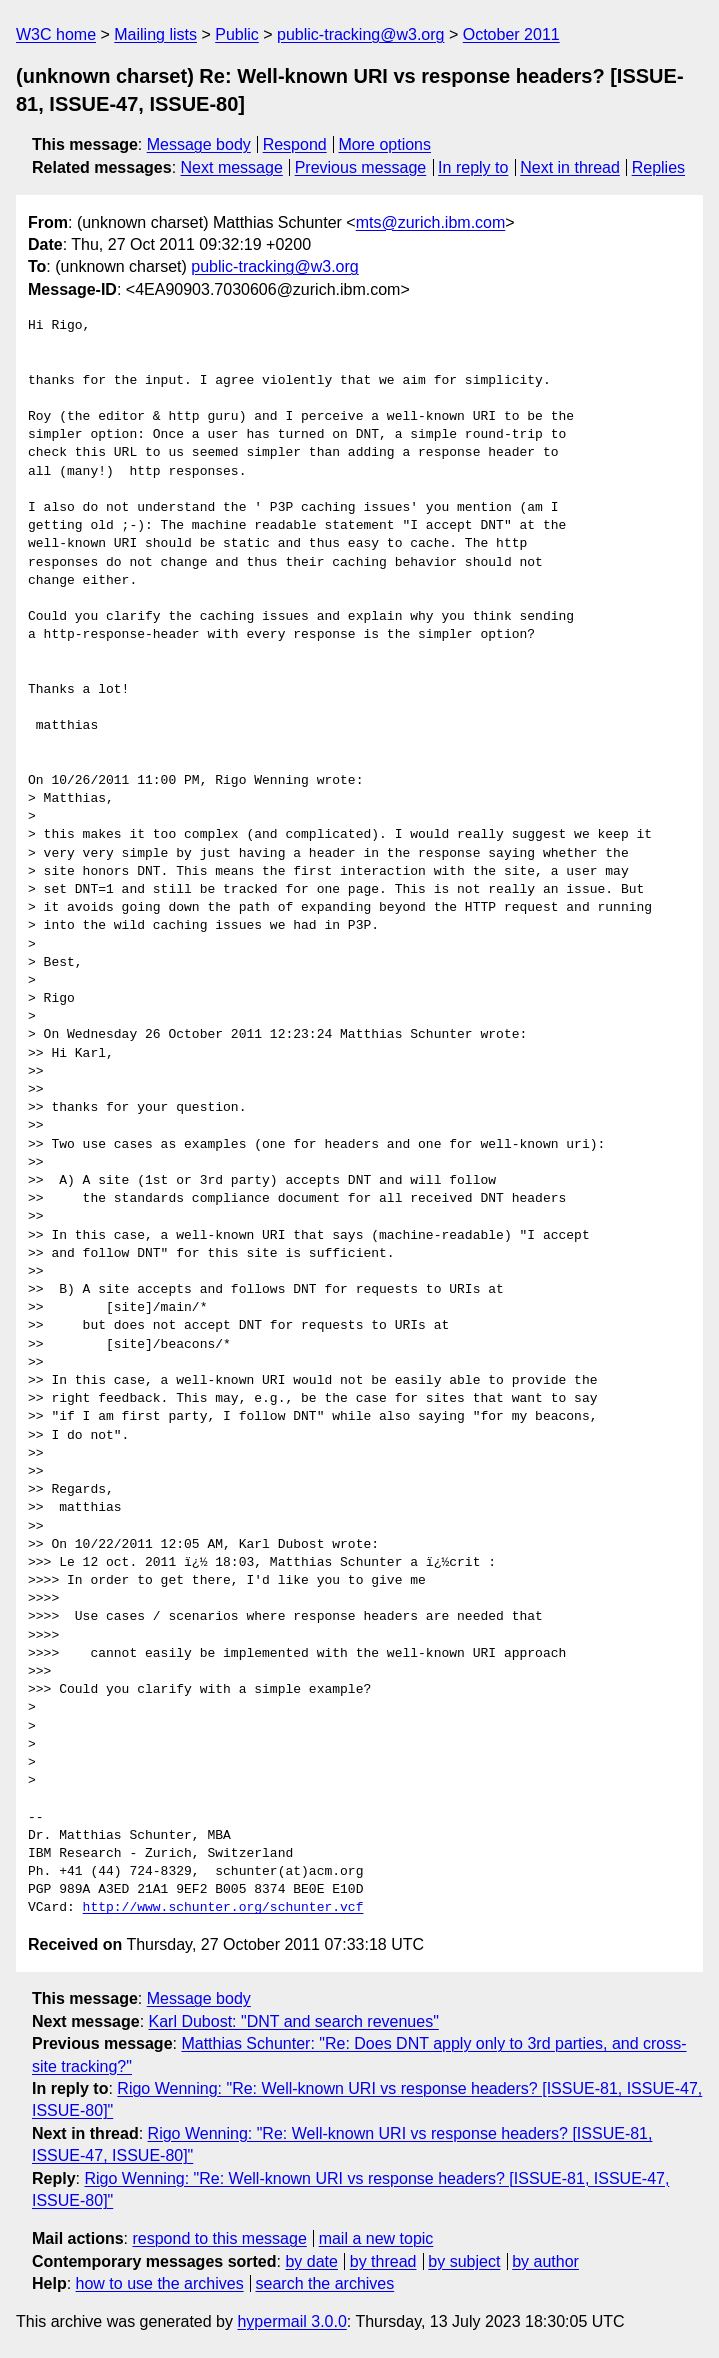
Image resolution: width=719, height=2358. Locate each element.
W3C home (56, 34)
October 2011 (511, 34)
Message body (199, 144)
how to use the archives (160, 2283)
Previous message (361, 167)
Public (237, 34)
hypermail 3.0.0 (291, 2321)
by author (545, 2261)
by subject (464, 2261)
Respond (295, 144)
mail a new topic (376, 2238)
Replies (658, 167)
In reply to (473, 167)
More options (385, 144)
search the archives (325, 2283)
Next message (232, 167)
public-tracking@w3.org (360, 34)
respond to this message (219, 2238)
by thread (383, 2261)
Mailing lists (155, 34)
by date (311, 2261)
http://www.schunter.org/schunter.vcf (223, 1908)
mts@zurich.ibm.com (431, 222)
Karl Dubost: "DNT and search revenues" (294, 2021)
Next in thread (570, 167)
